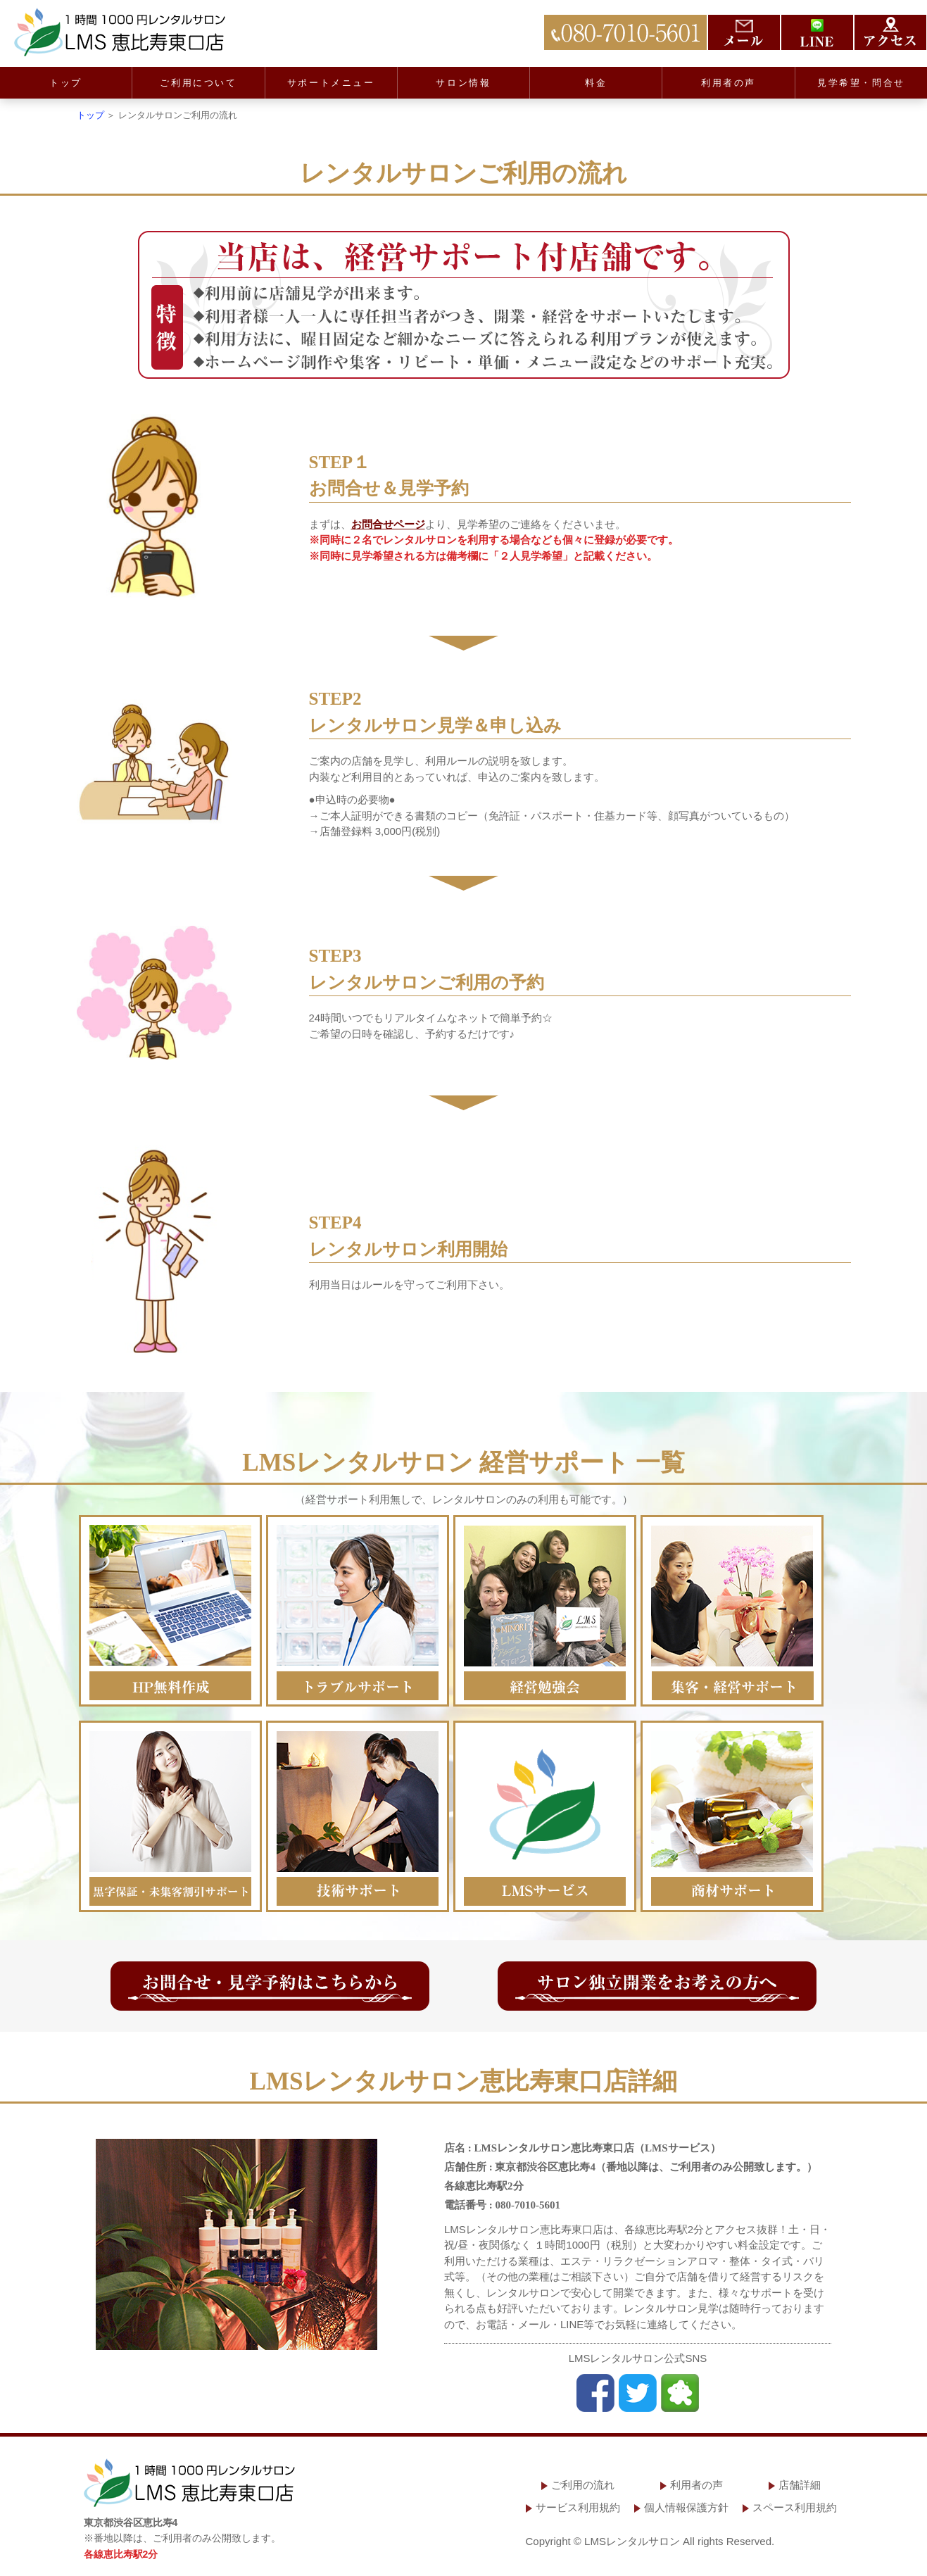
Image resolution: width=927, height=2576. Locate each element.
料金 (596, 82)
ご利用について (198, 82)
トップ (65, 82)
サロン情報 (463, 82)
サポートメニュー (331, 82)
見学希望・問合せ (861, 82)
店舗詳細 (799, 2485)
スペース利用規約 (794, 2507)
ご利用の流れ (582, 2485)
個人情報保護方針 (686, 2507)
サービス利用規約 (578, 2507)
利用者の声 (728, 82)
